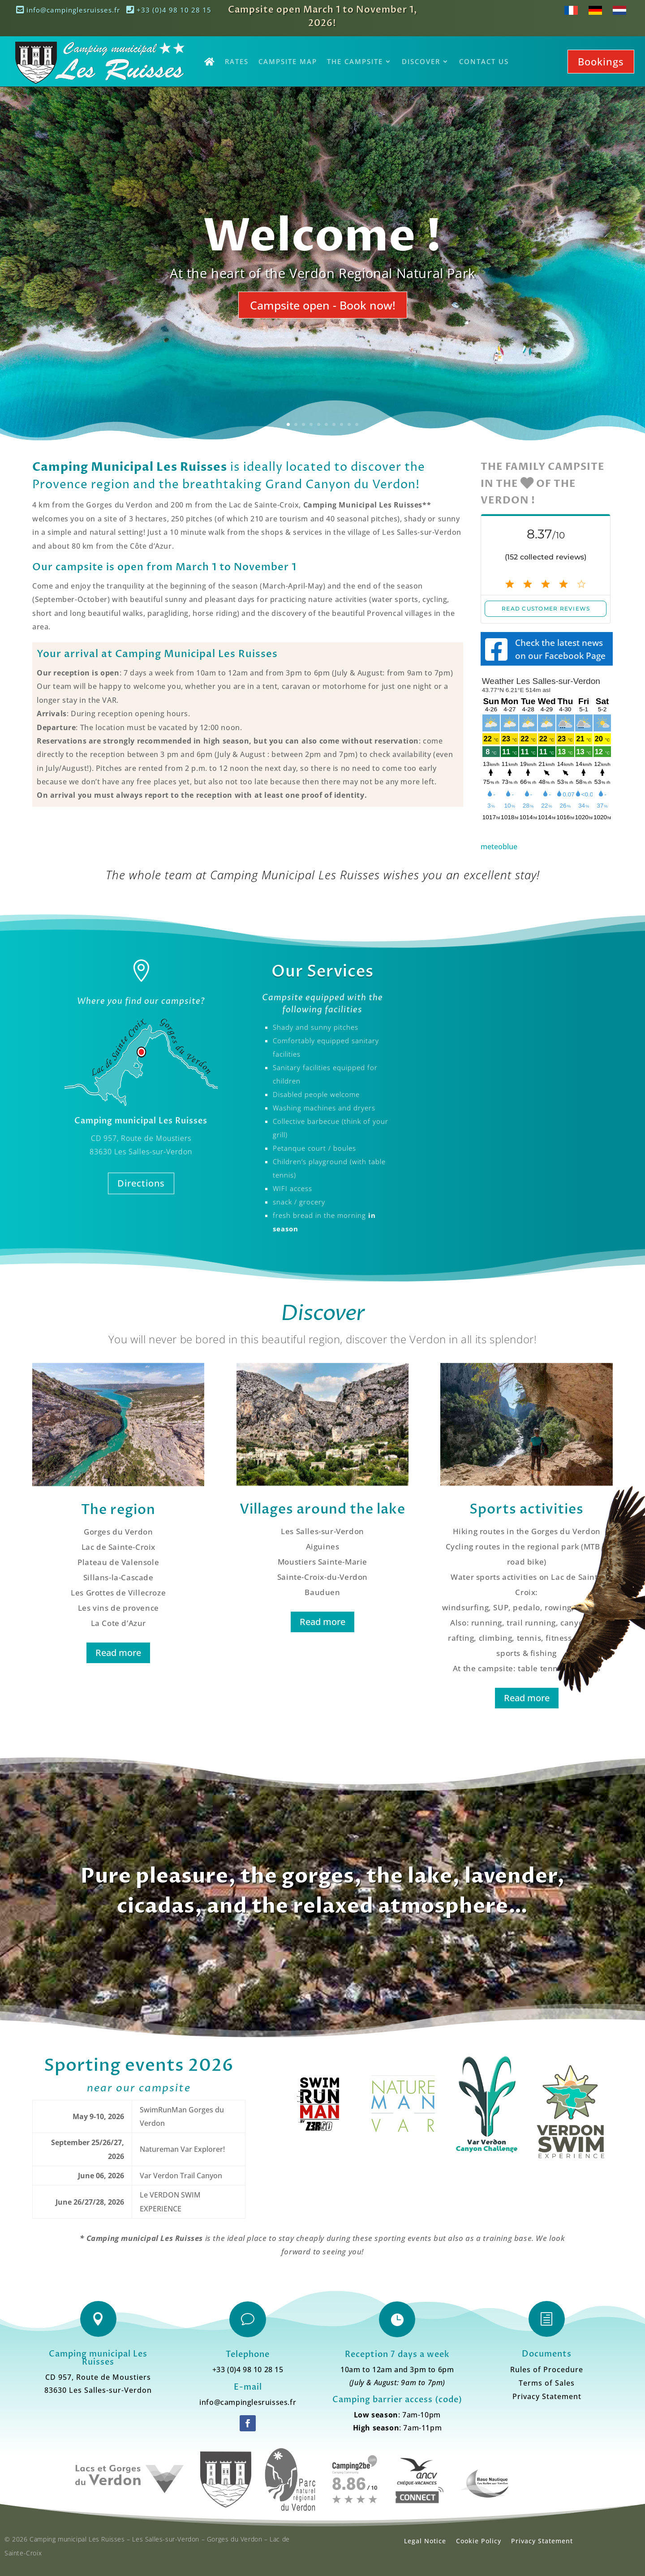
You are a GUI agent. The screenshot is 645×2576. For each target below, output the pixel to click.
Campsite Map (287, 61)
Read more (118, 1653)
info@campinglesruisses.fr (68, 9)
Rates (237, 61)
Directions (141, 1183)
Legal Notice (425, 2541)
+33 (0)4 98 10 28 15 (168, 9)
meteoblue (499, 846)
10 (356, 424)
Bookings (601, 61)
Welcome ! (322, 236)
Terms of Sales (547, 2384)
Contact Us (484, 61)
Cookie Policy (478, 2541)
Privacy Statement (546, 2397)
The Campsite (355, 61)
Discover (421, 61)
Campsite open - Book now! (323, 305)
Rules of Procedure (546, 2370)
